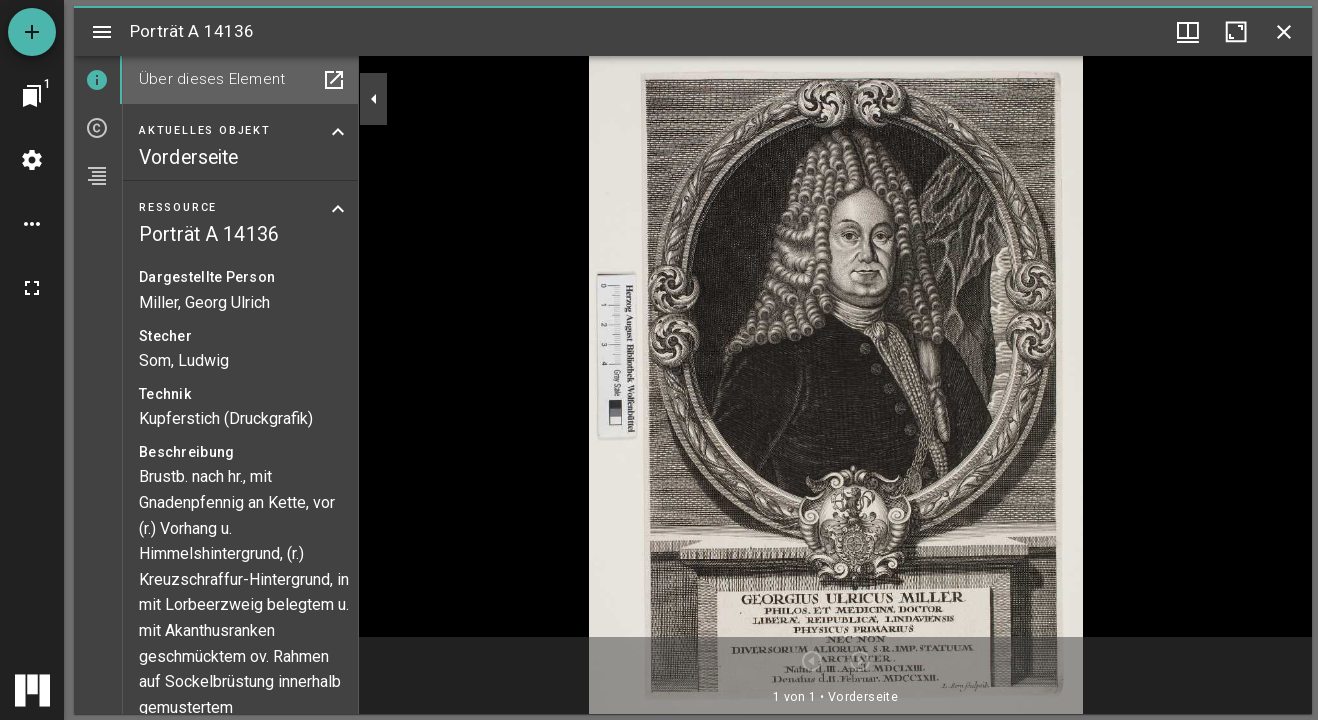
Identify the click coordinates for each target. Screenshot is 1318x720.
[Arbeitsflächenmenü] (32, 160)
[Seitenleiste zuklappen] (374, 99)
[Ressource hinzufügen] (32, 32)
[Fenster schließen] (1284, 32)
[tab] (98, 80)
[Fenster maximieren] (1236, 32)
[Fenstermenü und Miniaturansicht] (1188, 32)
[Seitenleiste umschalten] (102, 32)
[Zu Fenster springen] (32, 96)
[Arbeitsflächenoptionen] (32, 224)
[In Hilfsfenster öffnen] (334, 80)
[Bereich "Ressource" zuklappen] (338, 209)
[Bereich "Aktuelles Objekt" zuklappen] (338, 132)
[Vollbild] (32, 288)
